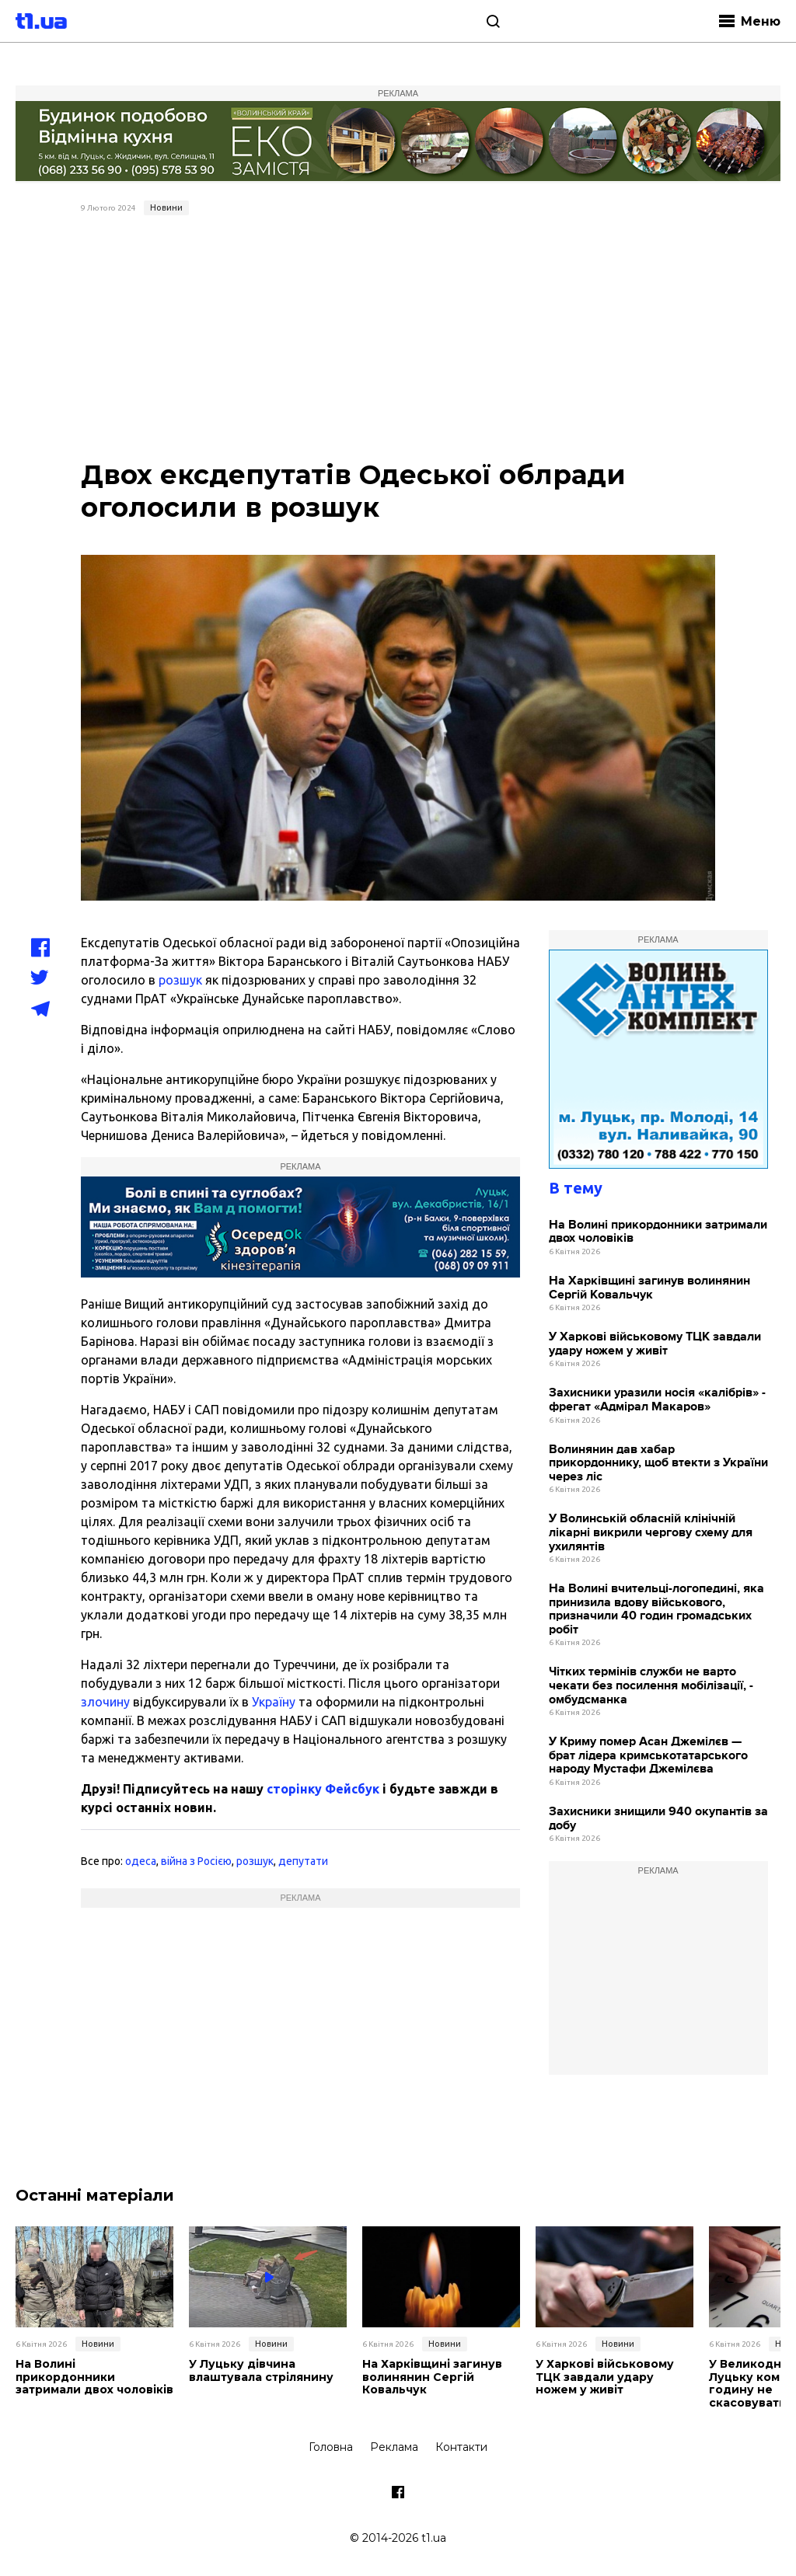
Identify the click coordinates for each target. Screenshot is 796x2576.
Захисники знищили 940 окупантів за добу (658, 1818)
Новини (166, 207)
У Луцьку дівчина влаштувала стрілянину (261, 2371)
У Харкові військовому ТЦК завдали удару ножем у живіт (655, 1344)
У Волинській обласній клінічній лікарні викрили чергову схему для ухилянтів (650, 1532)
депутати (303, 1861)
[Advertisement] (398, 338)
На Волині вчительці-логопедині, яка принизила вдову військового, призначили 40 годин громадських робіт (656, 1609)
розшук (180, 980)
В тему (575, 1188)
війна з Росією (196, 1861)
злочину (105, 1702)
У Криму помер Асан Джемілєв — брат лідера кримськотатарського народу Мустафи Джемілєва (648, 1755)
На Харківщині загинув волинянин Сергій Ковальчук (649, 1288)
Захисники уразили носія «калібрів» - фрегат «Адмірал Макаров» (657, 1399)
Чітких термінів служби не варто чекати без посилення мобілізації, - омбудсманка (651, 1685)
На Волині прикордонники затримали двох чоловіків (658, 1232)
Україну (273, 1702)
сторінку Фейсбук (323, 1789)
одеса (140, 1861)
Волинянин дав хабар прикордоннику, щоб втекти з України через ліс (658, 1463)
